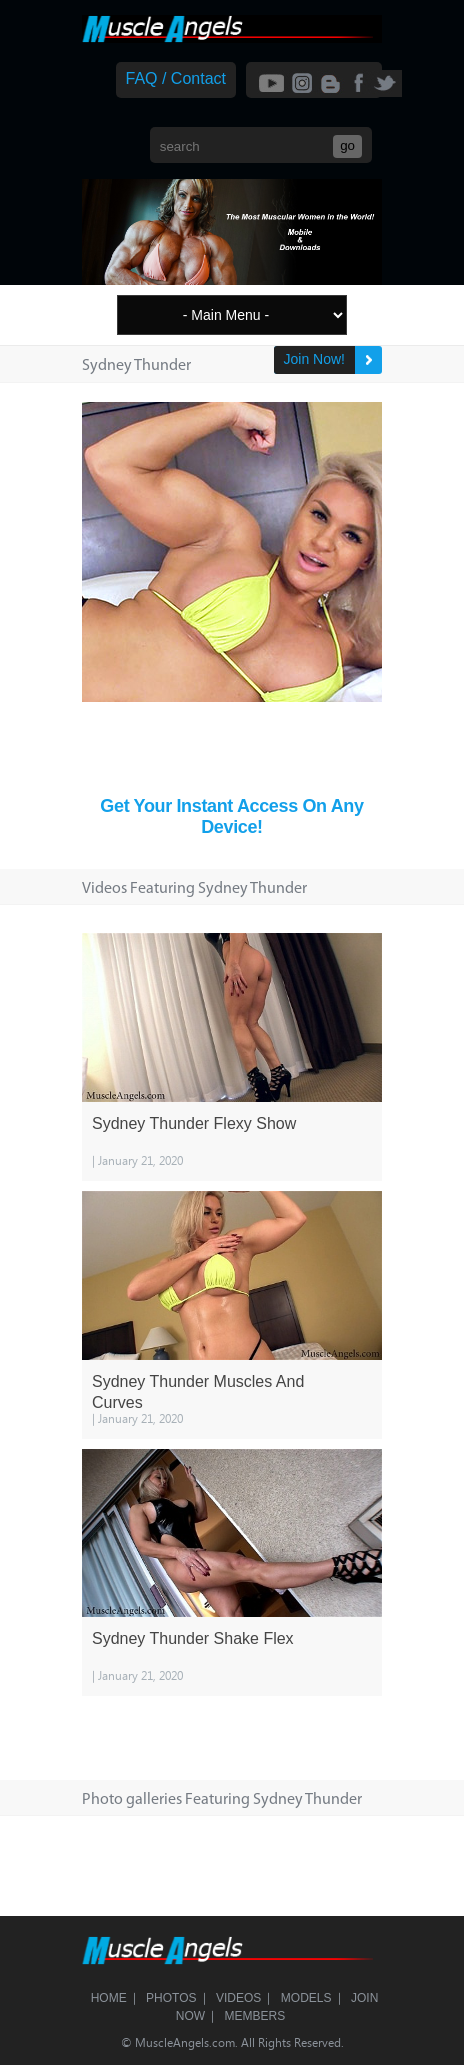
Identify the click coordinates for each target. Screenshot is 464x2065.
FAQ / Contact (176, 78)
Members (255, 2016)
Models (306, 1998)
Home (109, 1998)
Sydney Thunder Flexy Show (194, 1123)
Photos (171, 1998)
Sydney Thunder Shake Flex (193, 1638)
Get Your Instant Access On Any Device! (231, 816)
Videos (238, 1998)
